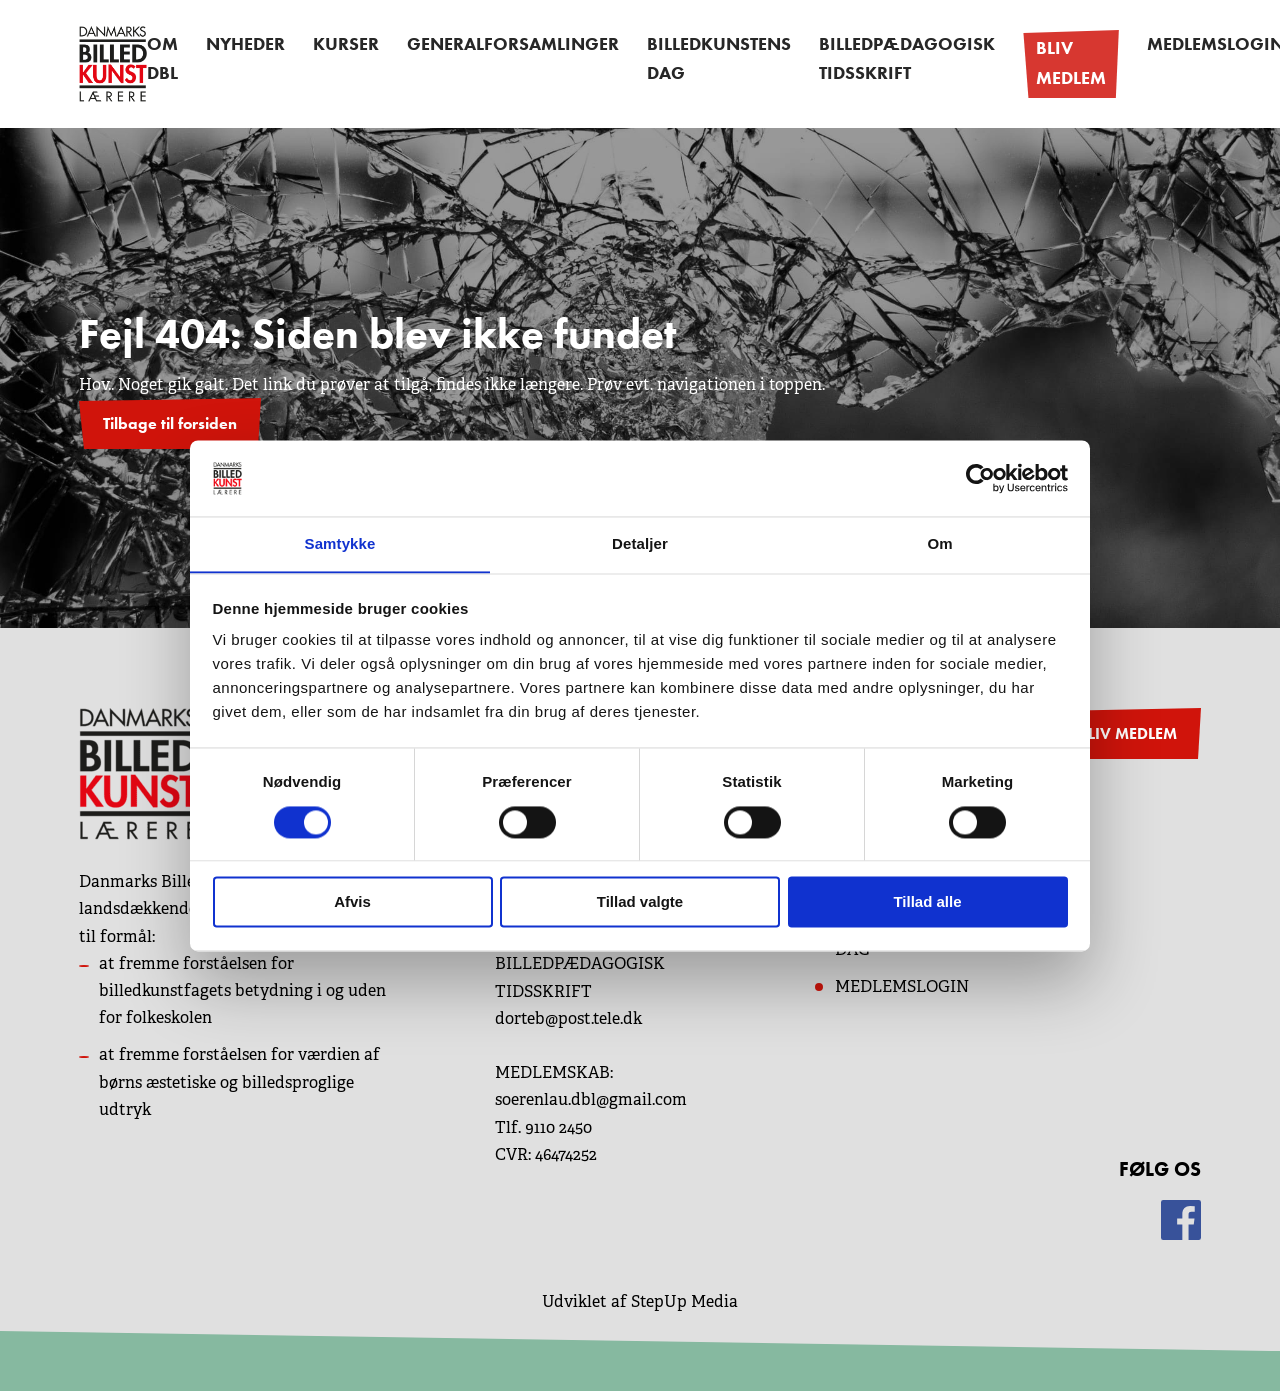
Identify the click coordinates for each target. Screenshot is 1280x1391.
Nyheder (251, 48)
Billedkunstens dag (683, 62)
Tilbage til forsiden (170, 419)
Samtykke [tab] (340, 543)
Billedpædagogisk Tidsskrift (854, 62)
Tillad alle (927, 902)
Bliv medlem (1006, 62)
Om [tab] (939, 543)
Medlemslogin (1140, 48)
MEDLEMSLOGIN (902, 983)
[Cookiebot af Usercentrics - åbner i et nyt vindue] (980, 478)
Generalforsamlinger (496, 48)
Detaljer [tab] (640, 543)
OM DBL (166, 62)
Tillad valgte (640, 902)
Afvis (352, 902)
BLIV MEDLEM (1127, 729)
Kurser (344, 48)
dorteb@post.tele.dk (568, 1014)
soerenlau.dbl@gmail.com (591, 1096)
